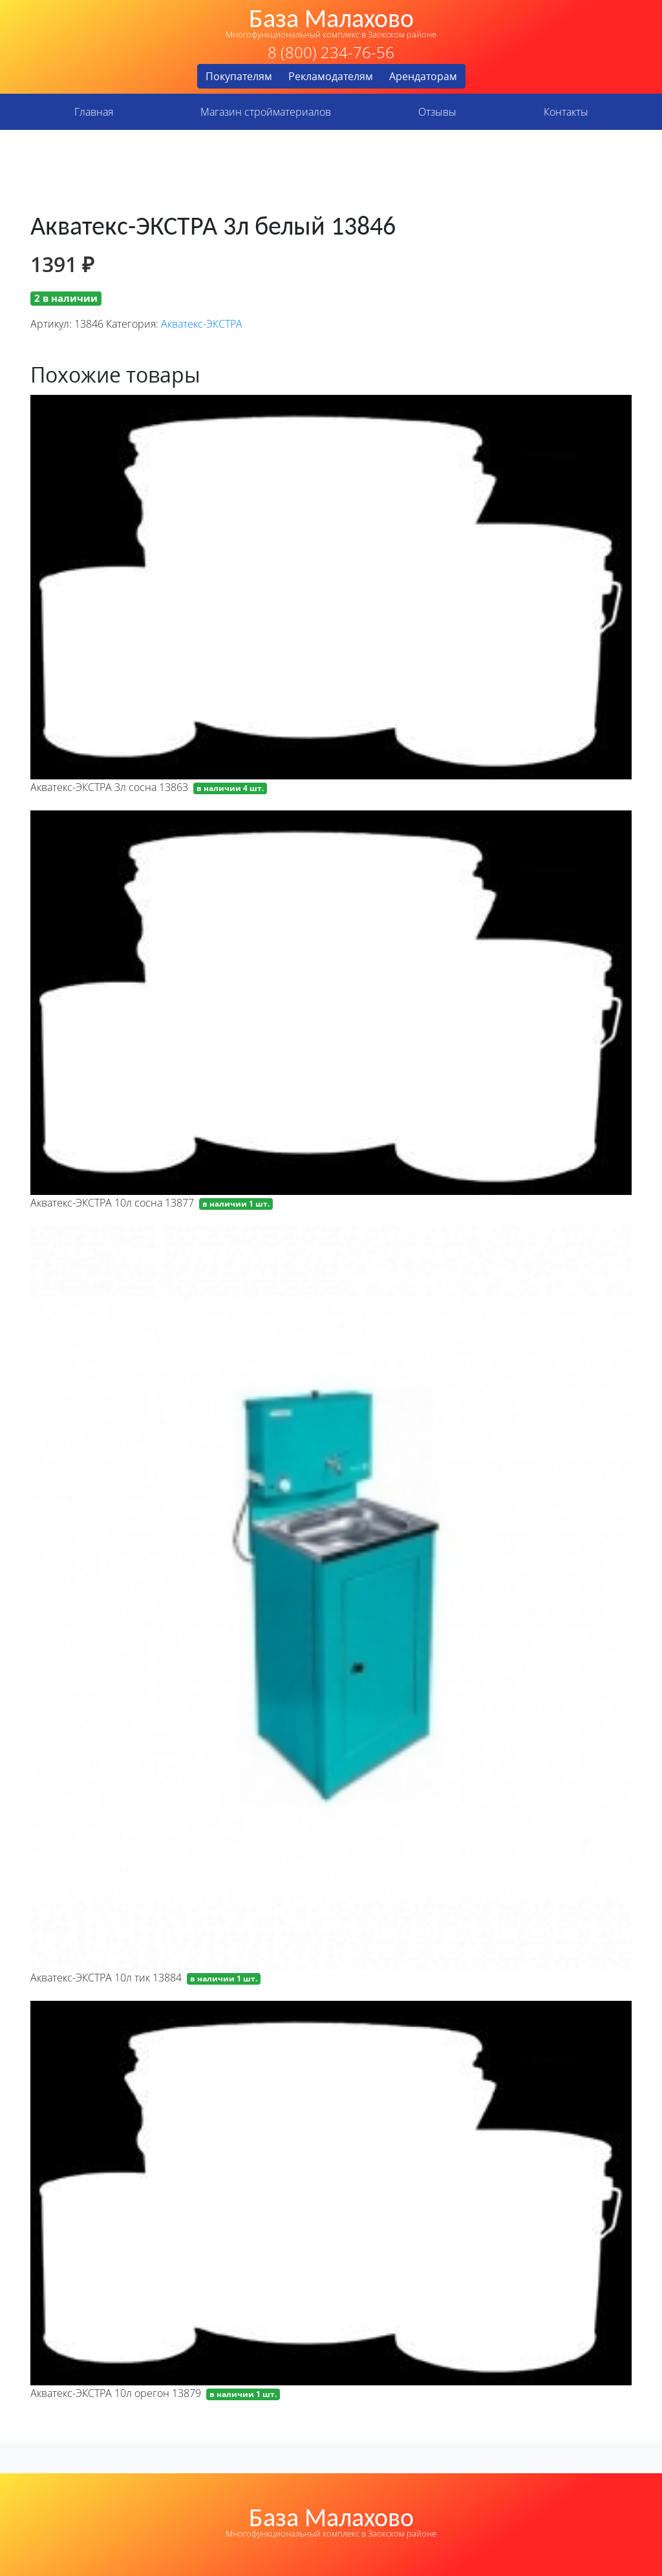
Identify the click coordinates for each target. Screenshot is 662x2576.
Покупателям (239, 76)
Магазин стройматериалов (265, 112)
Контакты (566, 112)
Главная (93, 112)
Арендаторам (423, 76)
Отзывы (437, 112)
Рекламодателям (330, 76)
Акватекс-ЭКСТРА (201, 324)
